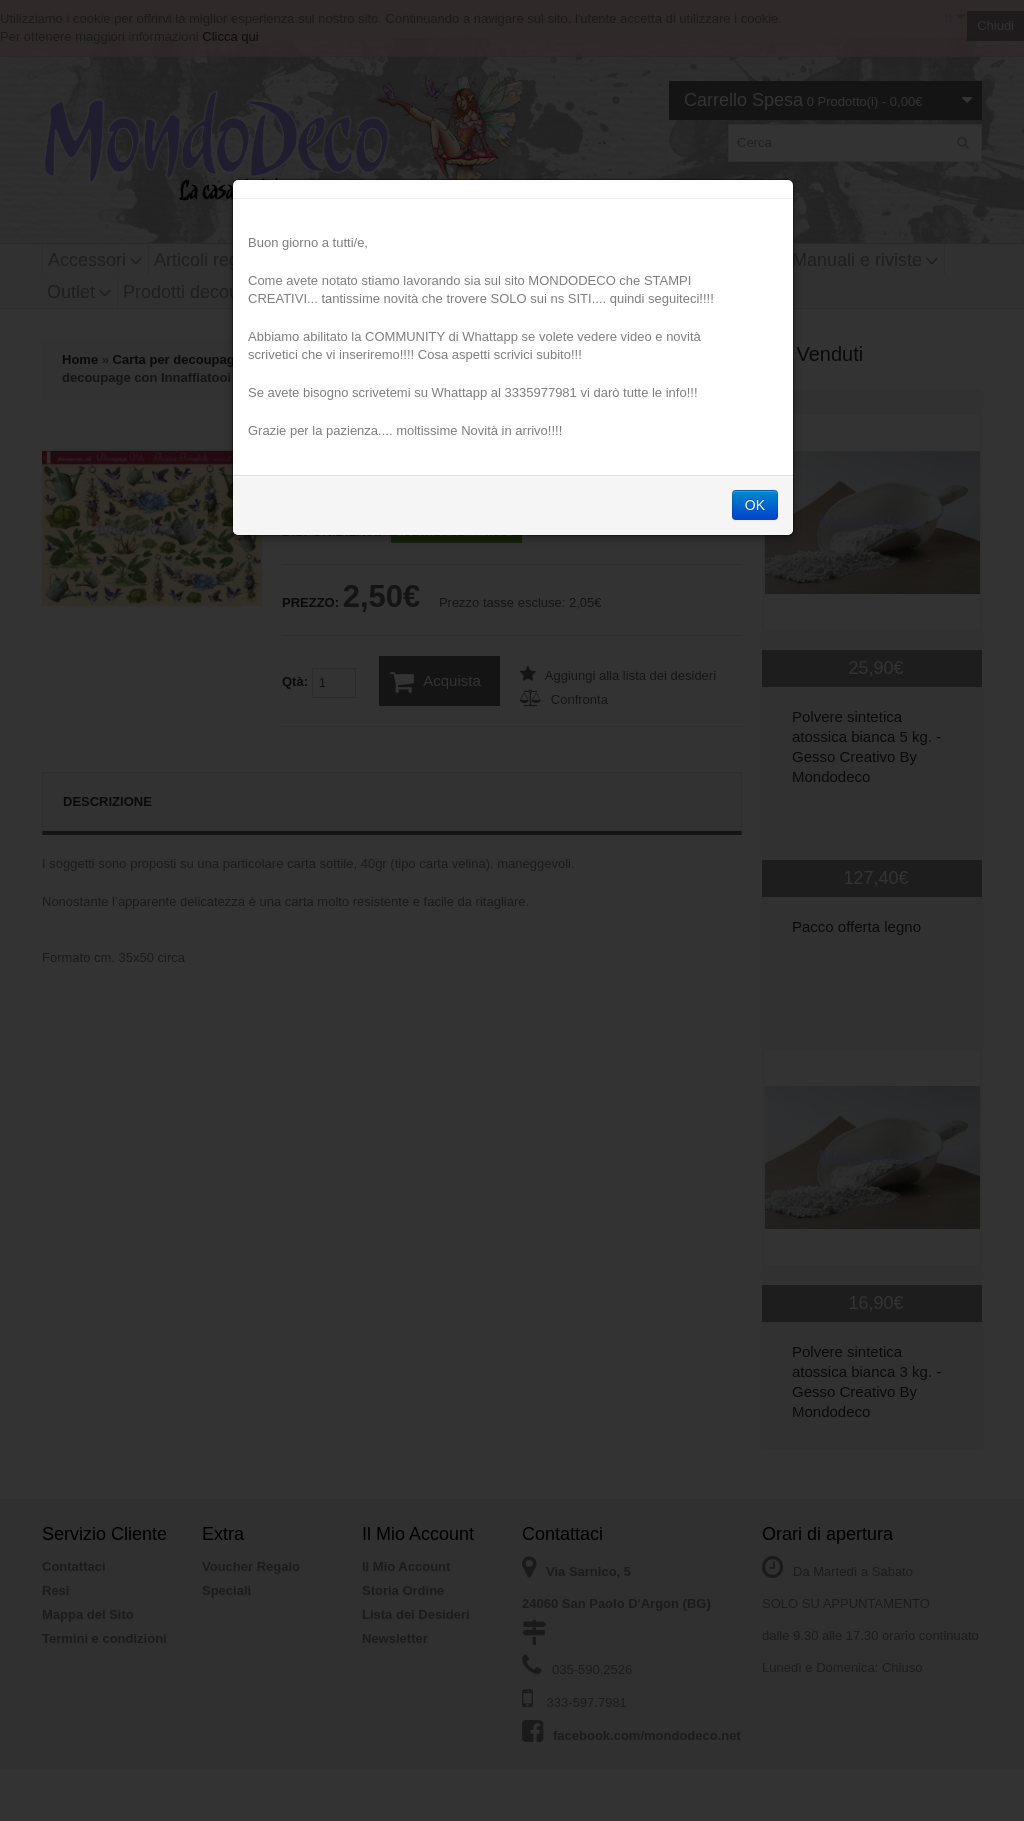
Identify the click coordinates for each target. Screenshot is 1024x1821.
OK (755, 508)
